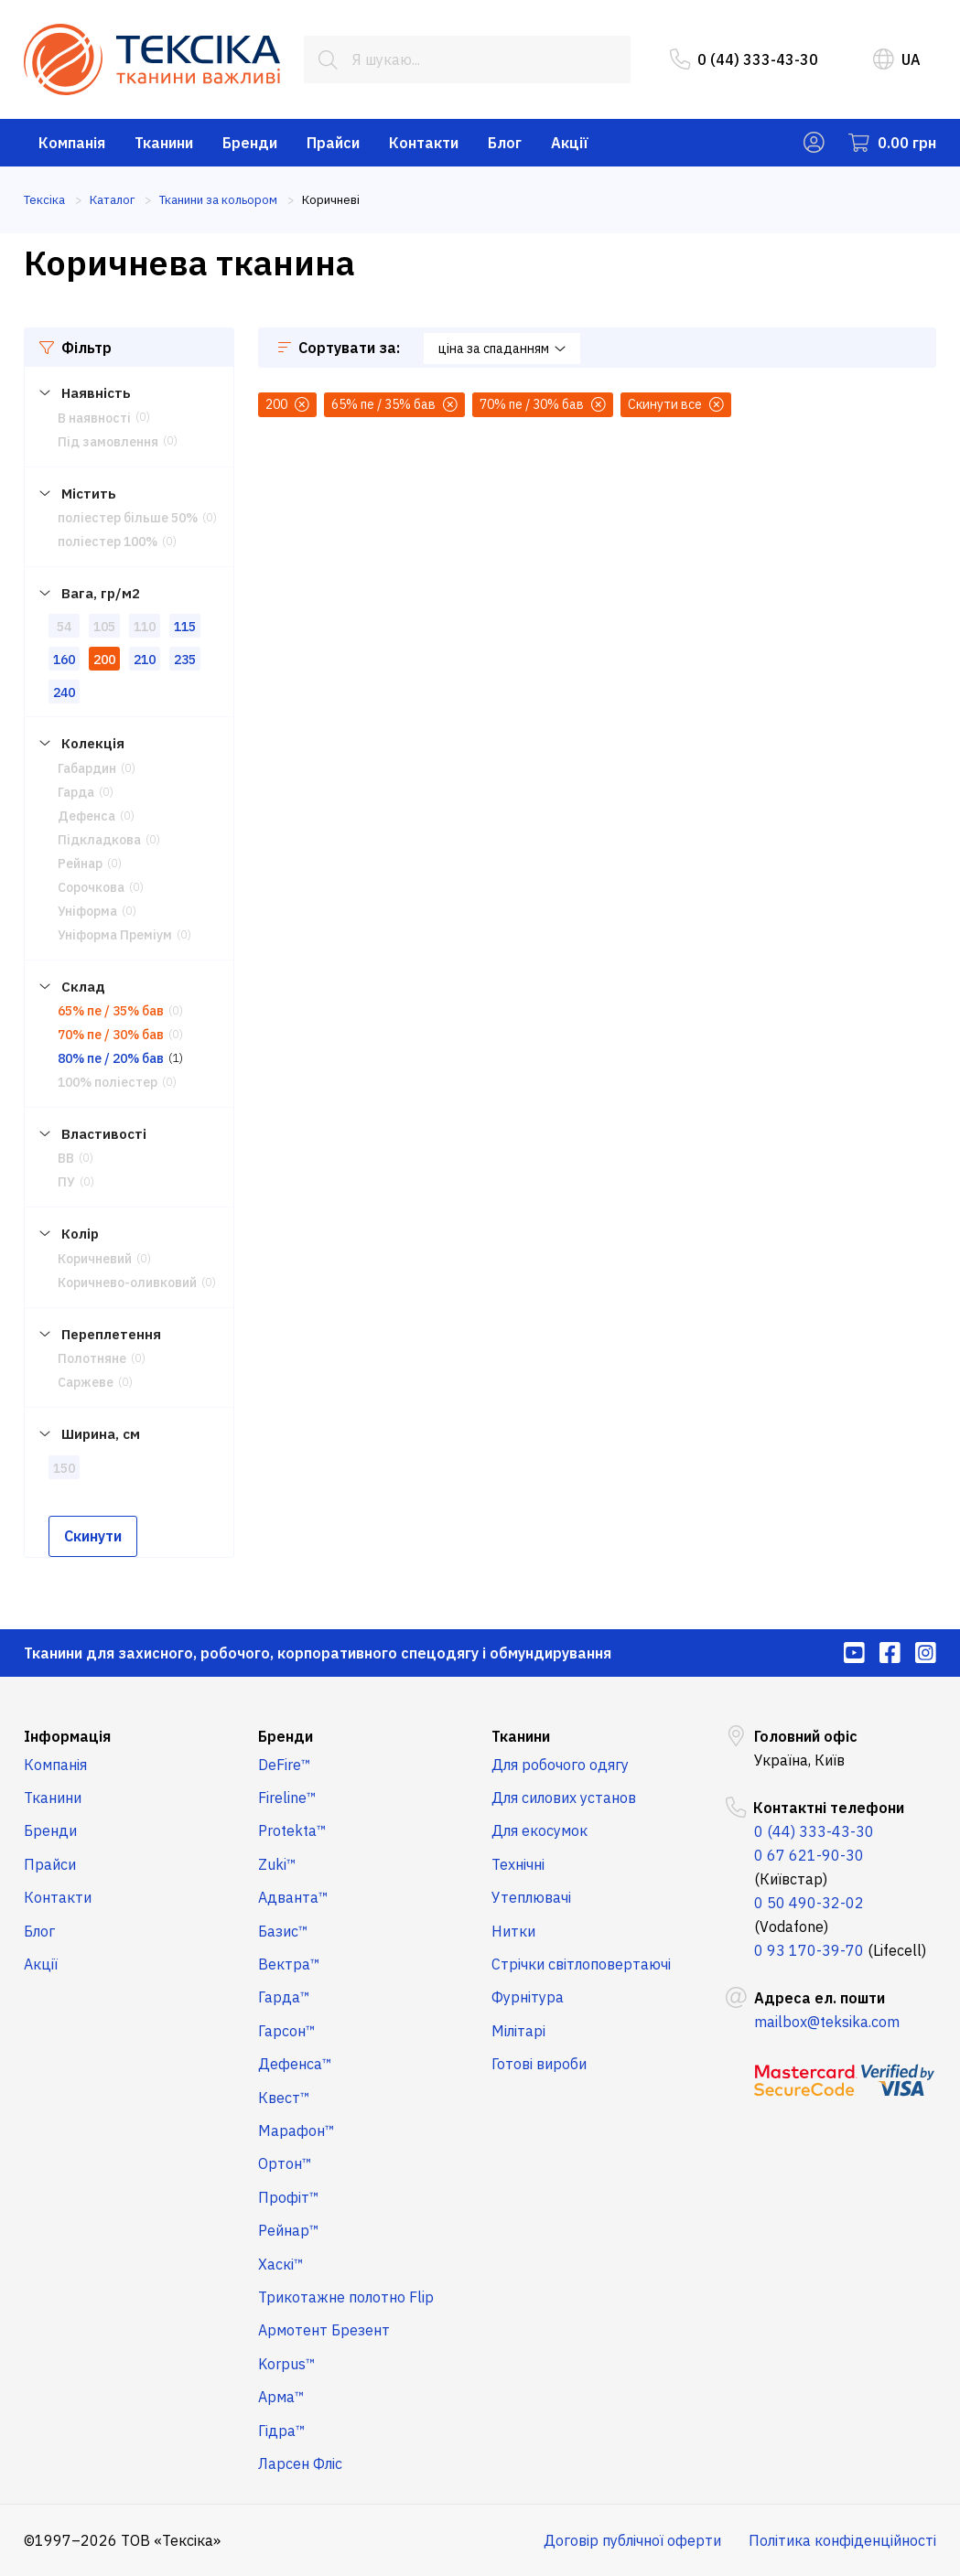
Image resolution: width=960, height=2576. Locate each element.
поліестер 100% (107, 541)
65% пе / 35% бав (111, 1011)
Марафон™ (296, 2130)
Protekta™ (292, 1830)
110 (145, 626)
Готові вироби (539, 2064)
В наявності (94, 418)
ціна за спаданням (502, 348)
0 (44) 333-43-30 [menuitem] (744, 59)
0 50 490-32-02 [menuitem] (809, 1903)
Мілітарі (518, 2031)
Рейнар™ (288, 2230)
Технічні (518, 1864)
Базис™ (283, 1931)
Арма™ (281, 2397)
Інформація (67, 1736)
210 (145, 659)
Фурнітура (527, 1997)
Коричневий (95, 1258)
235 (185, 659)
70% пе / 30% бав (111, 1034)
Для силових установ (563, 1797)
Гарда (76, 792)
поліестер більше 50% (128, 518)
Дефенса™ (295, 2064)
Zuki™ (277, 1864)
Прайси (333, 143)
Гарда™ (284, 1997)
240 (64, 692)
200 (104, 659)
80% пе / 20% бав (111, 1058)
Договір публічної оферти (632, 2540)
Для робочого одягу (560, 1764)
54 (64, 626)
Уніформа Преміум (115, 935)
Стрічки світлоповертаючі (581, 1964)
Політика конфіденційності (842, 2540)
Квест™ (284, 2097)
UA (897, 59)
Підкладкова (99, 840)
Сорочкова (91, 887)
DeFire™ (284, 1764)
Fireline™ (287, 1797)
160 (64, 659)
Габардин (87, 768)
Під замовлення (108, 442)
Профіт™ (288, 2197)
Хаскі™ (281, 2264)
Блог (505, 143)
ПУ (66, 1182)
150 (64, 1468)
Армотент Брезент (324, 2330)
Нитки (513, 1931)
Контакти (423, 143)
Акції (569, 143)
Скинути (93, 1536)
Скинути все (676, 404)
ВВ (66, 1158)
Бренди (249, 143)
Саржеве (85, 1382)
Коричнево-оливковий (127, 1282)
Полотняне (92, 1358)
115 (185, 626)
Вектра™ (289, 1964)
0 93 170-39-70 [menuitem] (809, 1950)
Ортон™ (285, 2163)
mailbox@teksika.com (827, 2021)
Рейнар (80, 863)
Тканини (164, 143)
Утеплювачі (531, 1897)
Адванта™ (293, 1897)
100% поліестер (107, 1082)
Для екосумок (539, 1830)
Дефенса (86, 816)
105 (104, 626)
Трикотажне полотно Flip (346, 2297)
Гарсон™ (287, 2031)
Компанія (71, 143)
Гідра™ (282, 2430)
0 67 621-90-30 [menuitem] (809, 1855)
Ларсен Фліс (300, 2463)
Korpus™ (287, 2364)
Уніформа (87, 911)
